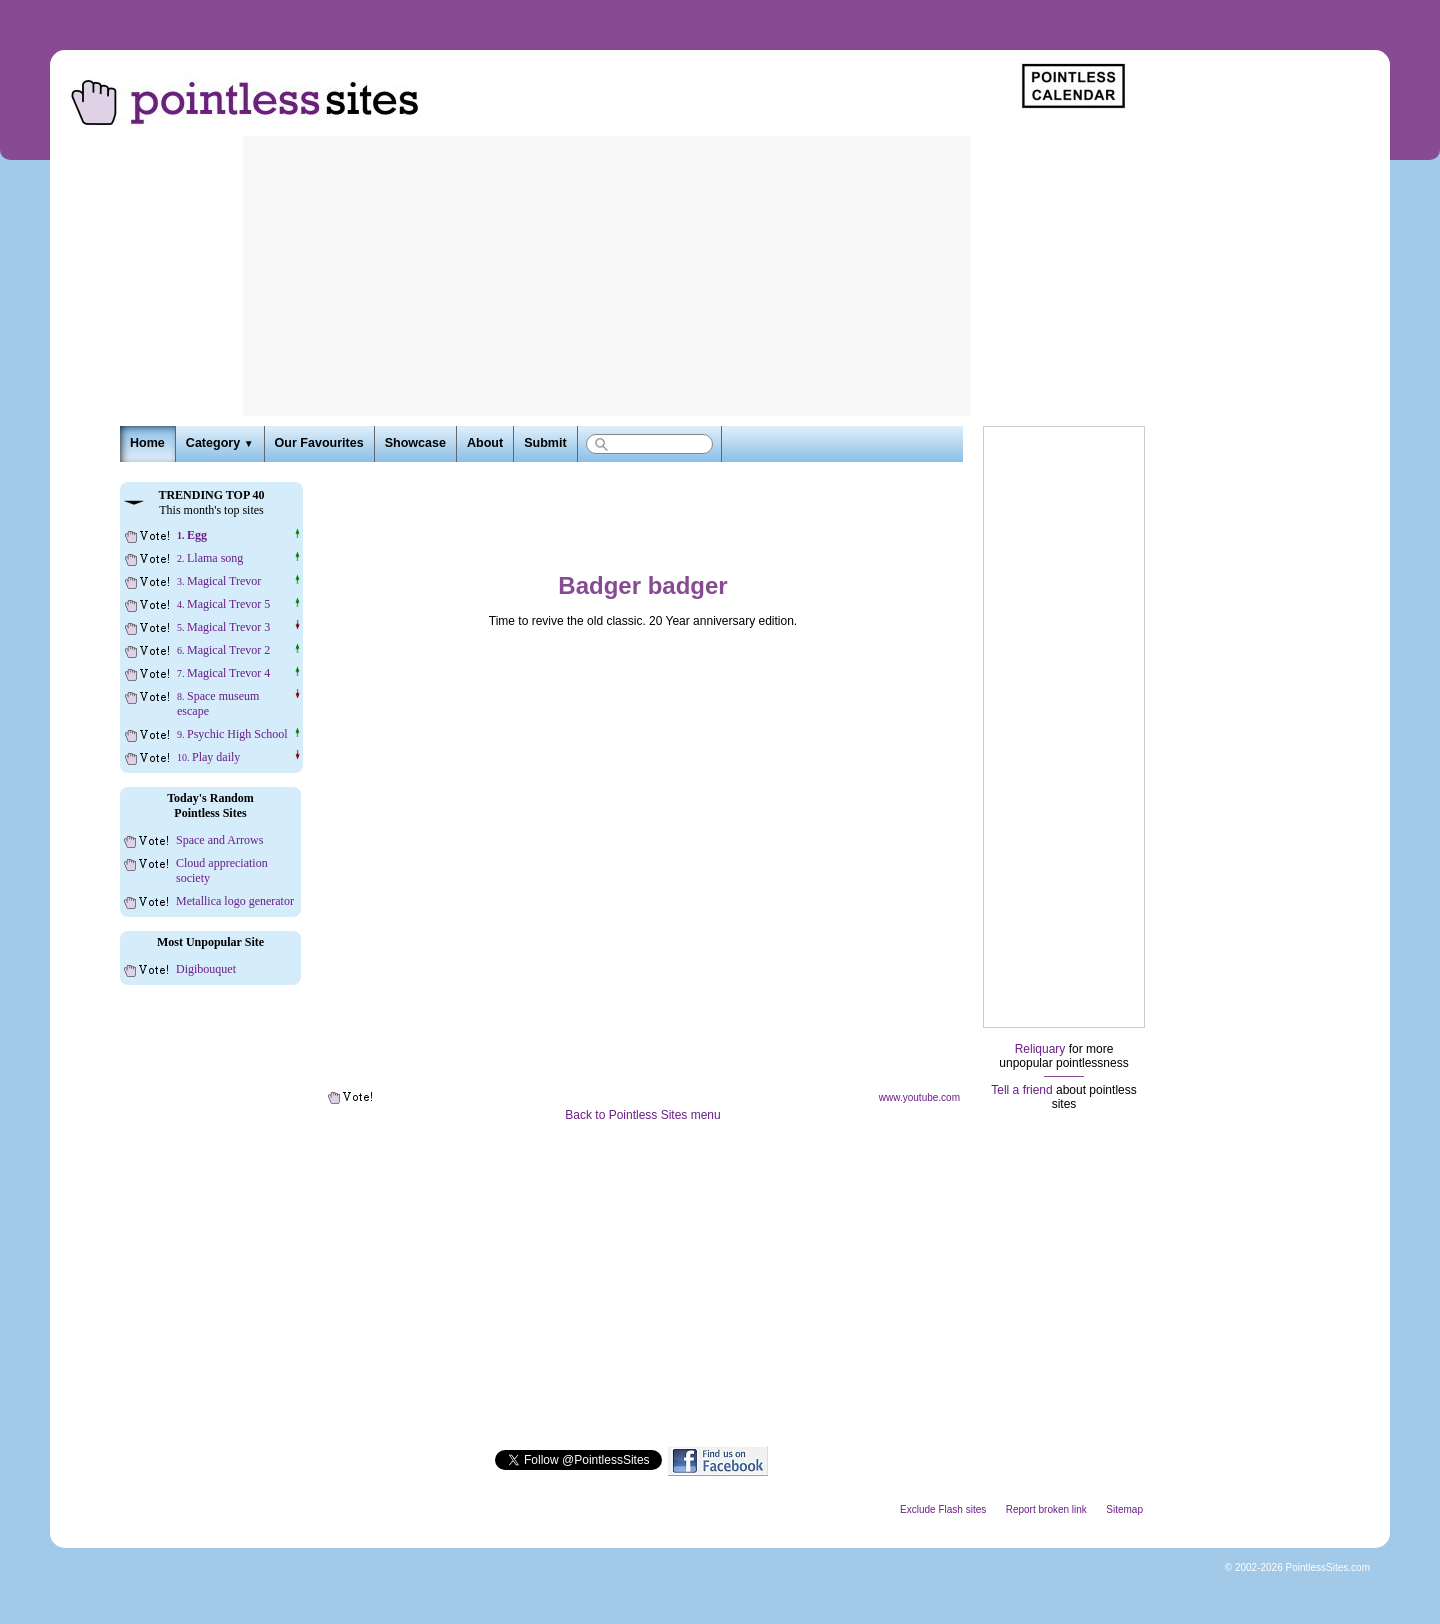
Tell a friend (1021, 1090)
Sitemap (1124, 1509)
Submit (545, 443)
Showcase (415, 443)
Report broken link (1046, 1509)
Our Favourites (319, 443)
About (485, 443)
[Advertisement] (607, 276)
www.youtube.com (919, 1097)
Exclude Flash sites (943, 1509)
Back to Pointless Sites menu (642, 1115)
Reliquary (1040, 1049)
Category (220, 443)
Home (147, 443)
